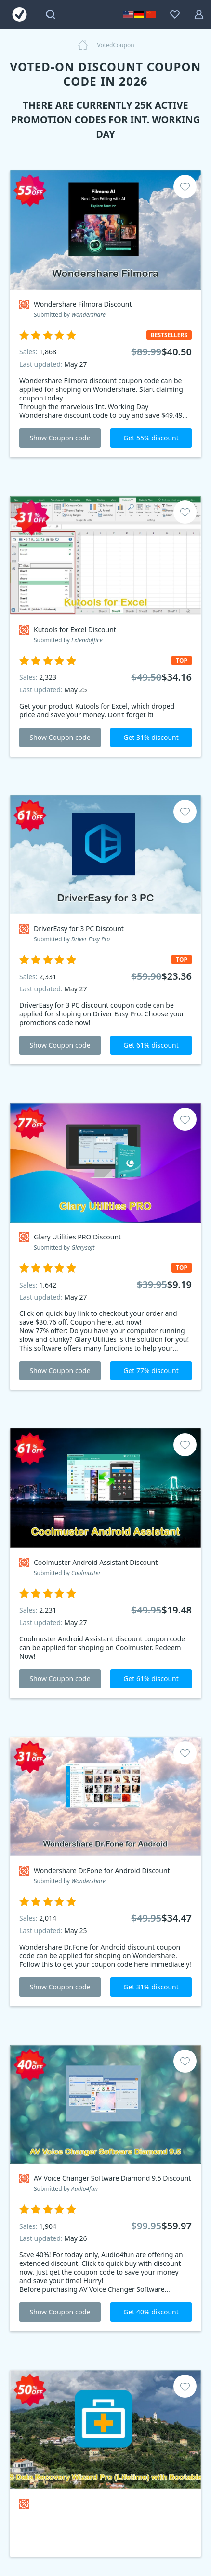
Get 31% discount (151, 737)
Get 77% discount (151, 1370)
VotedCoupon (115, 45)
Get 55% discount (151, 437)
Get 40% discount (151, 2311)
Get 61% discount (151, 1045)
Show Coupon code (59, 437)
